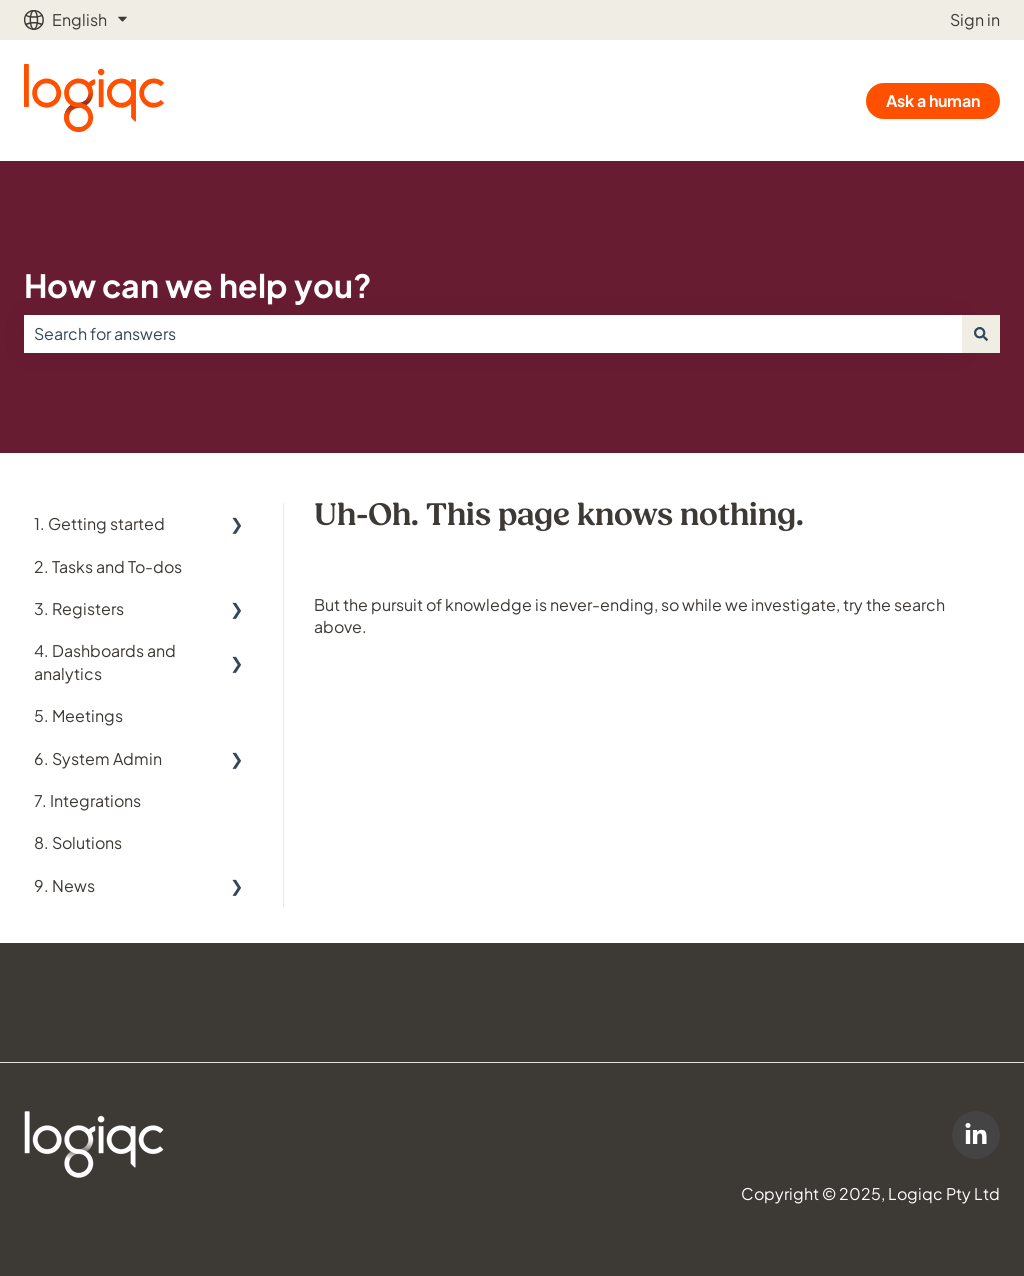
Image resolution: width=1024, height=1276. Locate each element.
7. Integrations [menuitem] (87, 800)
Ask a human (933, 100)
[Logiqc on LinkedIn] (976, 1135)
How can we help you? (198, 285)
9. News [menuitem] (64, 885)
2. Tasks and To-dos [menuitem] (108, 566)
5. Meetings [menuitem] (78, 715)
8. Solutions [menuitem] (78, 842)
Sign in (975, 19)
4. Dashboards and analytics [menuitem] (105, 661)
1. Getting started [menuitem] (99, 523)
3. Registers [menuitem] (79, 608)
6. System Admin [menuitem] (98, 758)
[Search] (981, 334)
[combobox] (493, 334)
